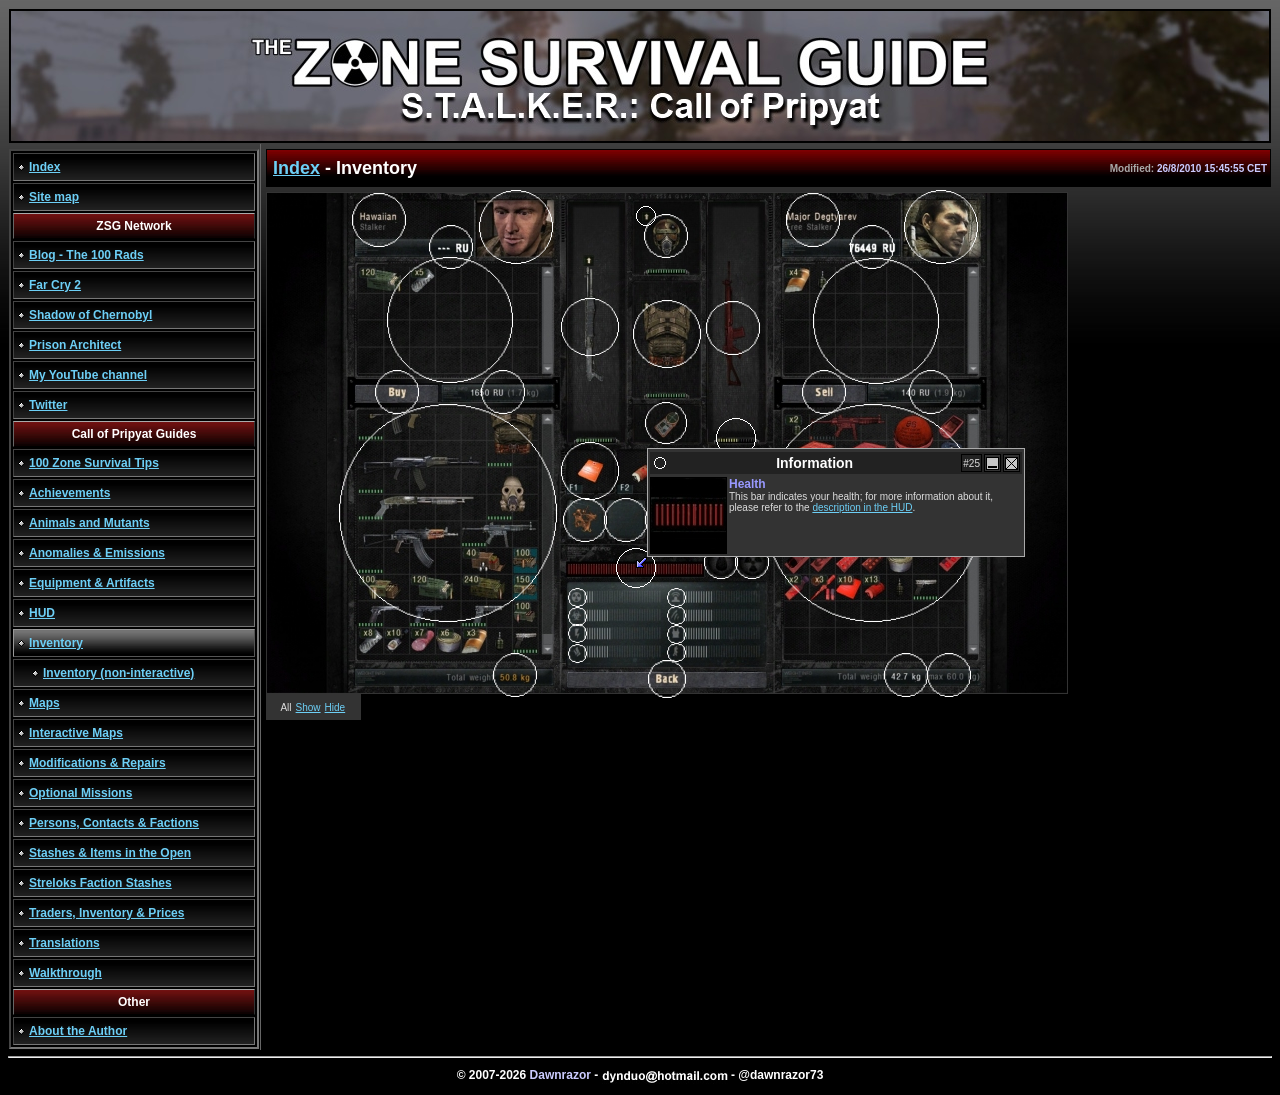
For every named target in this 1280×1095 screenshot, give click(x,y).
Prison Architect (75, 345)
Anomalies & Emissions (97, 553)
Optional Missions (80, 793)
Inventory (56, 643)
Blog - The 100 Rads (86, 255)
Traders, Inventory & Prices (106, 913)
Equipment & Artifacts (92, 583)
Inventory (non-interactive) (118, 673)
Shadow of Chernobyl (90, 315)
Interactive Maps (76, 733)
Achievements (69, 493)
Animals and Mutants (89, 523)
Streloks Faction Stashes (100, 883)
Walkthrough (65, 973)
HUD (42, 613)
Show (308, 707)
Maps (44, 703)
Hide (335, 707)
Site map (54, 197)
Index (44, 167)
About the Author (78, 1031)
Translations (64, 943)
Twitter (48, 405)
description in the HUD (862, 507)
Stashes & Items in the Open (110, 853)
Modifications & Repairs (97, 763)
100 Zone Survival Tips (94, 463)
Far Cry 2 (55, 285)
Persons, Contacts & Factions (114, 823)
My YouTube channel (88, 375)
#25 (971, 463)
